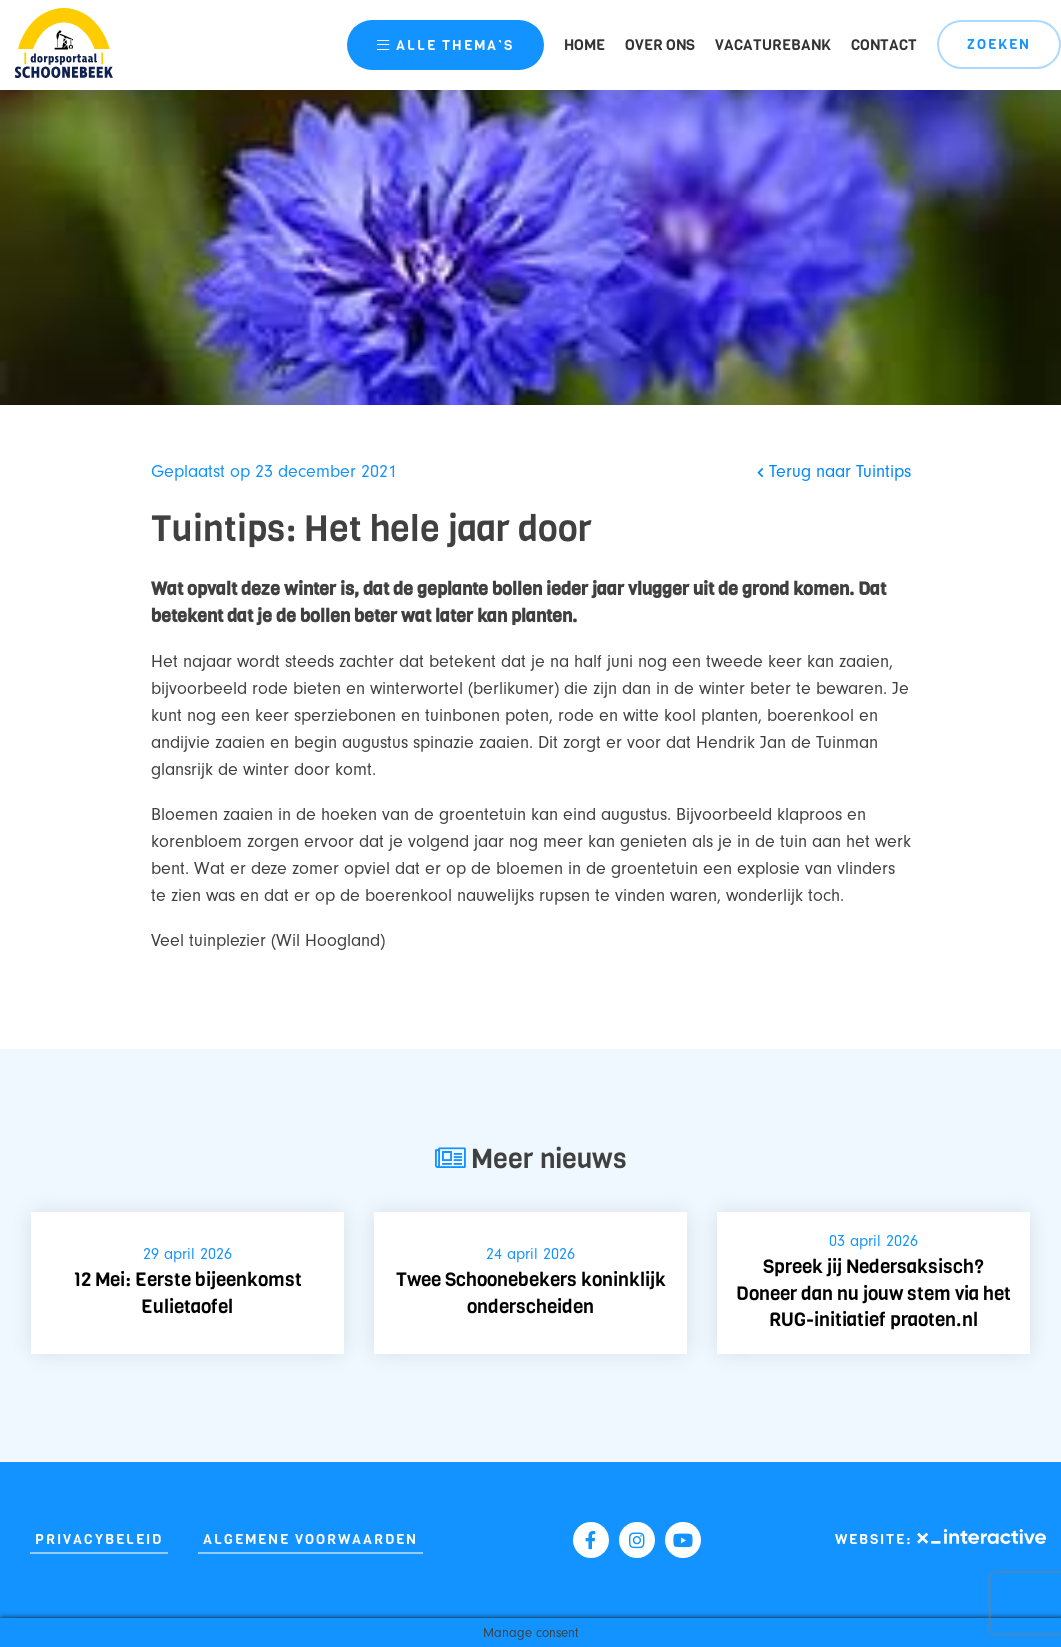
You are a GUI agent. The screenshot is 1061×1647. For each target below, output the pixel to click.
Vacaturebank (773, 45)
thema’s (445, 45)
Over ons (660, 45)
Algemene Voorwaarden (310, 1539)
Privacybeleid (99, 1539)
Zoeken (999, 44)
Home (584, 45)
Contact (884, 45)
